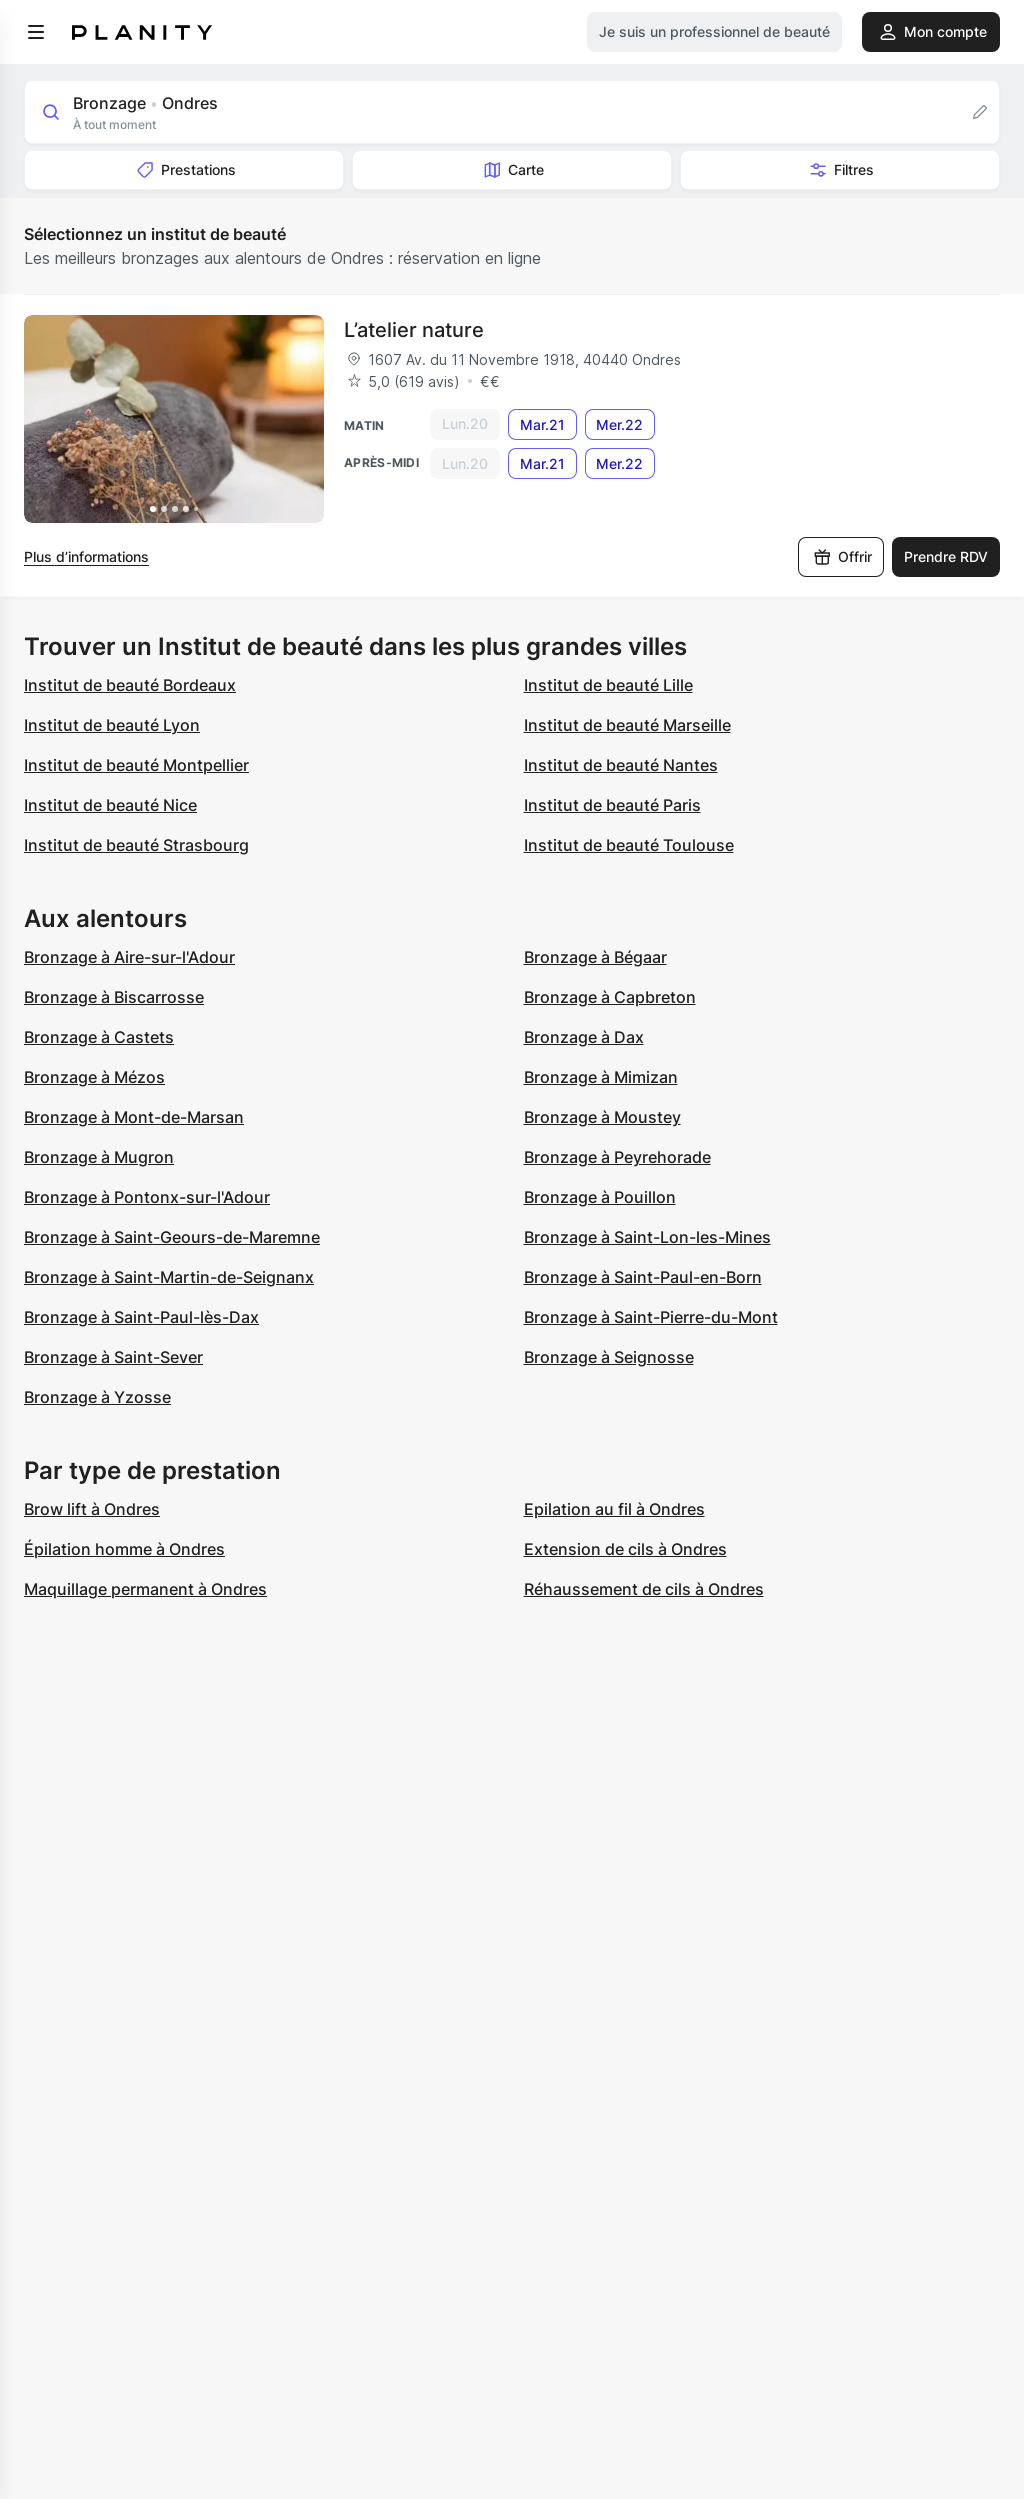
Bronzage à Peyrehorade (617, 1157)
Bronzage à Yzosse (97, 1397)
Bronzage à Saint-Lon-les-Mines (647, 1237)
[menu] (36, 32)
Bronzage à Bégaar (595, 957)
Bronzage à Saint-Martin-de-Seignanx (169, 1277)
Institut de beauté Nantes (621, 765)
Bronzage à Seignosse (609, 1357)
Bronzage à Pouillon (600, 1197)
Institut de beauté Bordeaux (130, 685)
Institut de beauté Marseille (627, 725)
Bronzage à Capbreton (610, 997)
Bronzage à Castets (99, 1037)
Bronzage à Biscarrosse (114, 997)
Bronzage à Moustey (602, 1117)
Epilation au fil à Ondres (614, 1509)
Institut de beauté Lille (608, 685)
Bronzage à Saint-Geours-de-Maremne (172, 1237)
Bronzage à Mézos (94, 1077)
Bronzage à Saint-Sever (113, 1357)
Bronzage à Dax (584, 1037)
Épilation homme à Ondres (124, 1549)
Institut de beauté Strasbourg (136, 845)
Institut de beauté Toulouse (629, 845)
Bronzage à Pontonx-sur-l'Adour (147, 1197)
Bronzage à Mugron (99, 1157)
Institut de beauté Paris (612, 805)
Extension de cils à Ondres (625, 1549)
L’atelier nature (414, 330)
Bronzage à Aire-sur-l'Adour (129, 957)
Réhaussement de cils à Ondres (644, 1589)
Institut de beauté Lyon (112, 725)
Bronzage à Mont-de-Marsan (134, 1117)
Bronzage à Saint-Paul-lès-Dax (141, 1317)
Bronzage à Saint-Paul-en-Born (643, 1277)
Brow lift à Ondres (92, 1509)
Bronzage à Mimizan (601, 1077)
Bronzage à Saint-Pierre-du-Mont (651, 1317)
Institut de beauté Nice (110, 805)
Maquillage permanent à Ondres (145, 1589)
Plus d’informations (86, 556)
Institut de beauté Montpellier (136, 765)
